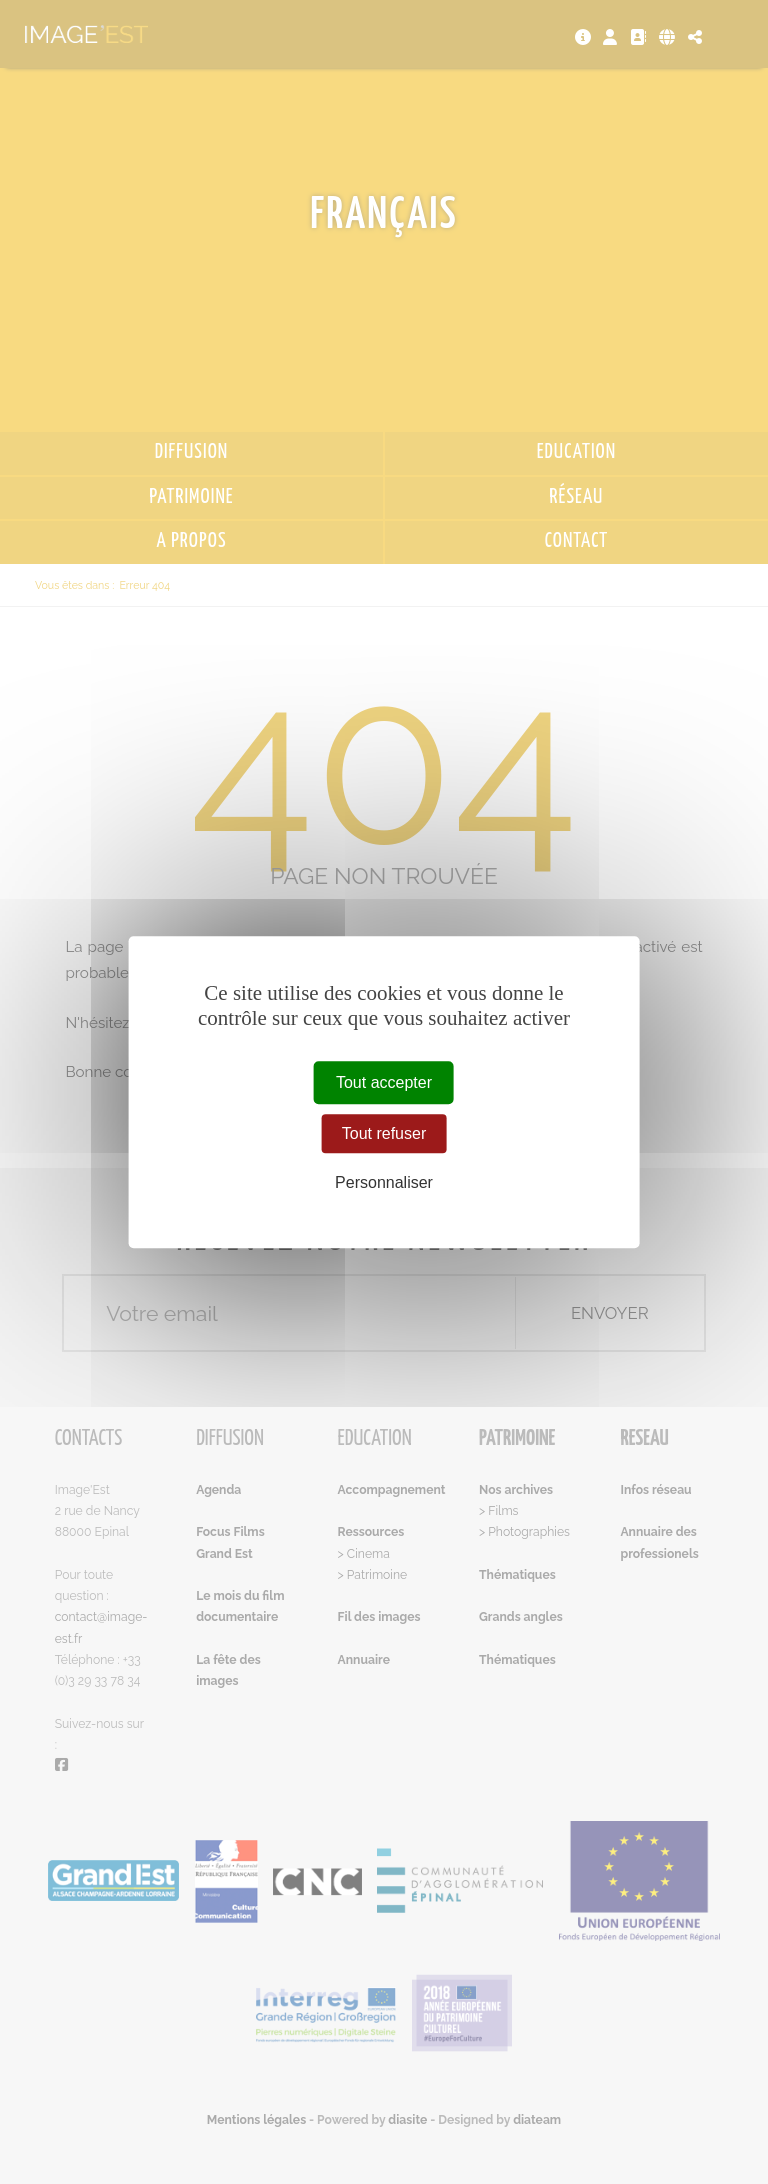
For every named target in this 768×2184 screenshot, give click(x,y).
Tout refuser (384, 1133)
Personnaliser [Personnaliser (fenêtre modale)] (384, 1183)
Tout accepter (384, 1082)
